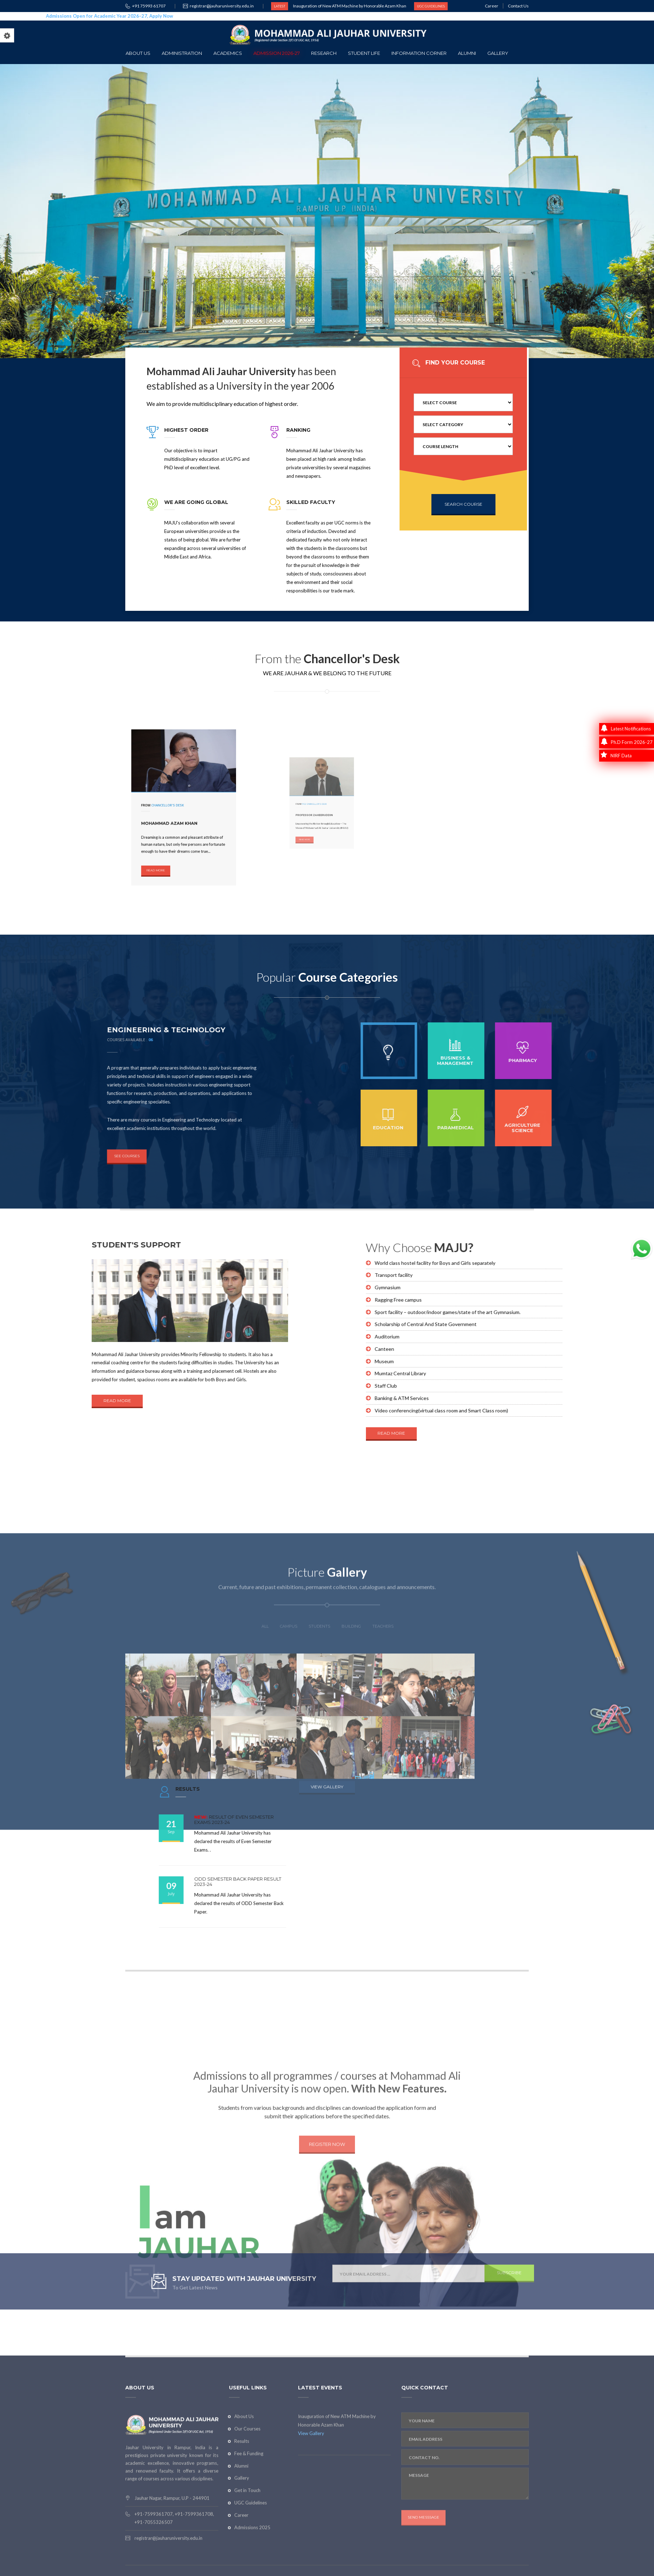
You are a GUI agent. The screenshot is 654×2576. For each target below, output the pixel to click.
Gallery (497, 53)
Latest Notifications (626, 729)
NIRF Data (616, 755)
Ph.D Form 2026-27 (627, 742)
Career (491, 5)
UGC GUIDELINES (431, 6)
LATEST (279, 6)
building (351, 1823)
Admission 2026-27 (276, 53)
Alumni (467, 53)
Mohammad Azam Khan (177, 814)
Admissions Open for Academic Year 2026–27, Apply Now (99, 16)
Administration (182, 53)
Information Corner (419, 53)
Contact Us (518, 5)
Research (324, 53)
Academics (227, 53)
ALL (265, 1823)
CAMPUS (288, 1823)
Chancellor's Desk (177, 806)
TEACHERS (383, 1823)
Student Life (364, 53)
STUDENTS (319, 1823)
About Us (138, 53)
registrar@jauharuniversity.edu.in (222, 5)
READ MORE (171, 835)
